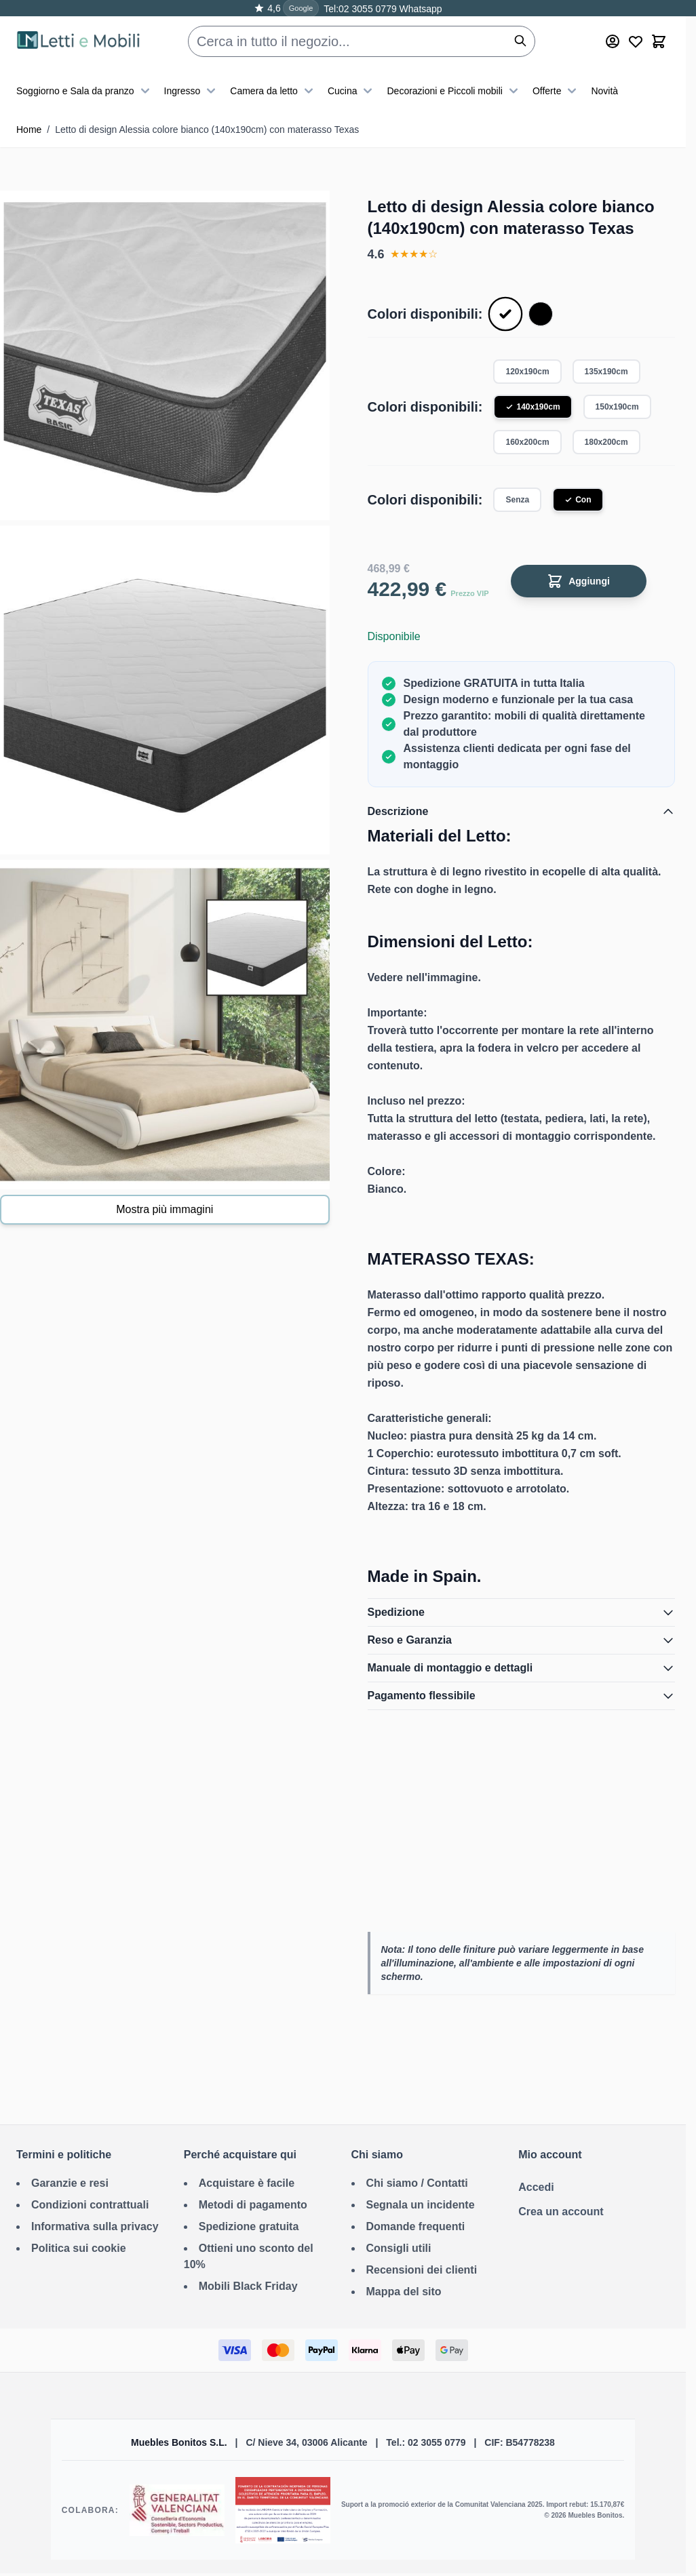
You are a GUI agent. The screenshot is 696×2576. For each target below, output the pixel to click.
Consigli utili (398, 2248)
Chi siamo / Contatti (417, 2183)
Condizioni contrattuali (90, 2205)
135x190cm (606, 371)
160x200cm (527, 442)
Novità (604, 90)
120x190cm (527, 371)
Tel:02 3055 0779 (360, 8)
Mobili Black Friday (248, 2286)
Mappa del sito (404, 2291)
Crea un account (560, 2211)
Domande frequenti (415, 2226)
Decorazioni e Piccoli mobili (454, 91)
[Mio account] (612, 41)
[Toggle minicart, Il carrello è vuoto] (659, 41)
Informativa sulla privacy (95, 2226)
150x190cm (617, 407)
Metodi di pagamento (253, 2205)
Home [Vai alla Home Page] (28, 129)
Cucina (352, 91)
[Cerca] (520, 41)
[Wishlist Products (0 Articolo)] (635, 41)
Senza (517, 499)
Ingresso (192, 91)
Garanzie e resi (70, 2183)
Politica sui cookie (78, 2248)
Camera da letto (273, 91)
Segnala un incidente (420, 2205)
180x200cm (606, 442)
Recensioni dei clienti (422, 2270)
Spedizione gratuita (249, 2226)
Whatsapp (419, 8)
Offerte (557, 91)
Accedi (536, 2187)
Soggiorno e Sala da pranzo (84, 91)
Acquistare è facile (246, 2183)
